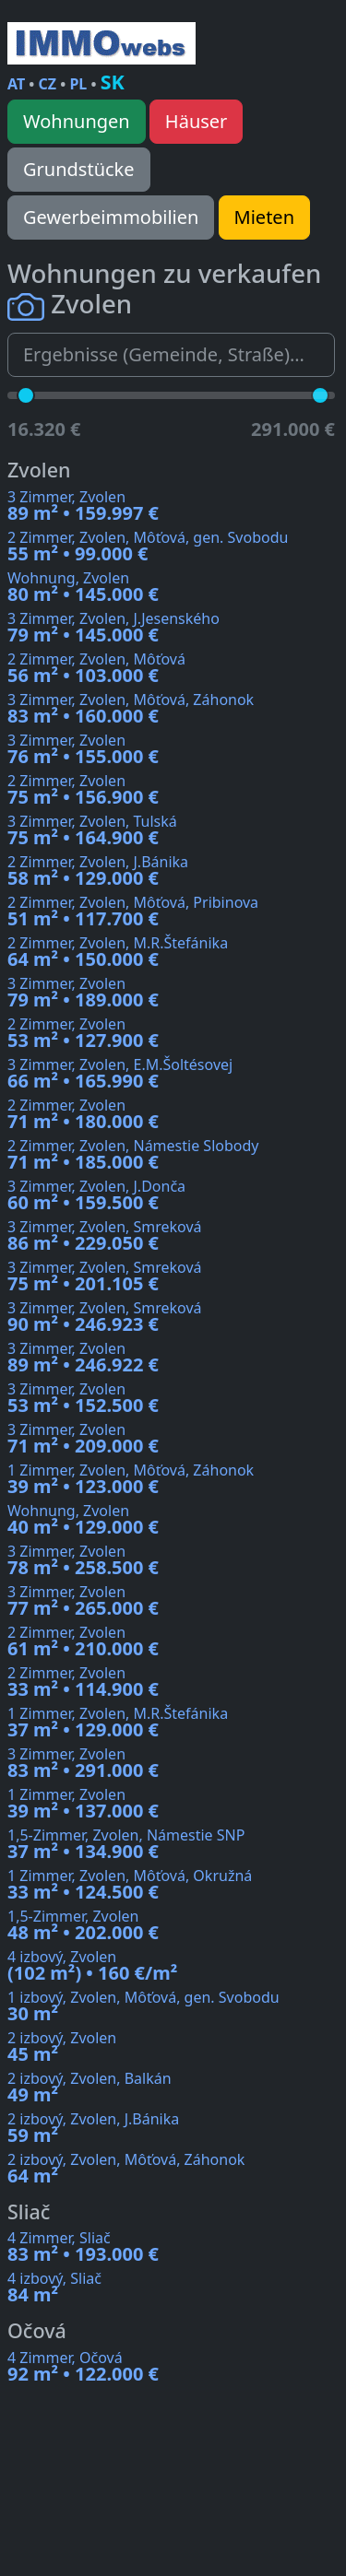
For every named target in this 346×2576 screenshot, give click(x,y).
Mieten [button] (264, 217)
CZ (48, 84)
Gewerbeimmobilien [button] (110, 217)
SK (113, 81)
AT (16, 84)
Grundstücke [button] (79, 169)
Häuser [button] (196, 121)
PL (78, 84)
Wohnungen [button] (76, 121)
